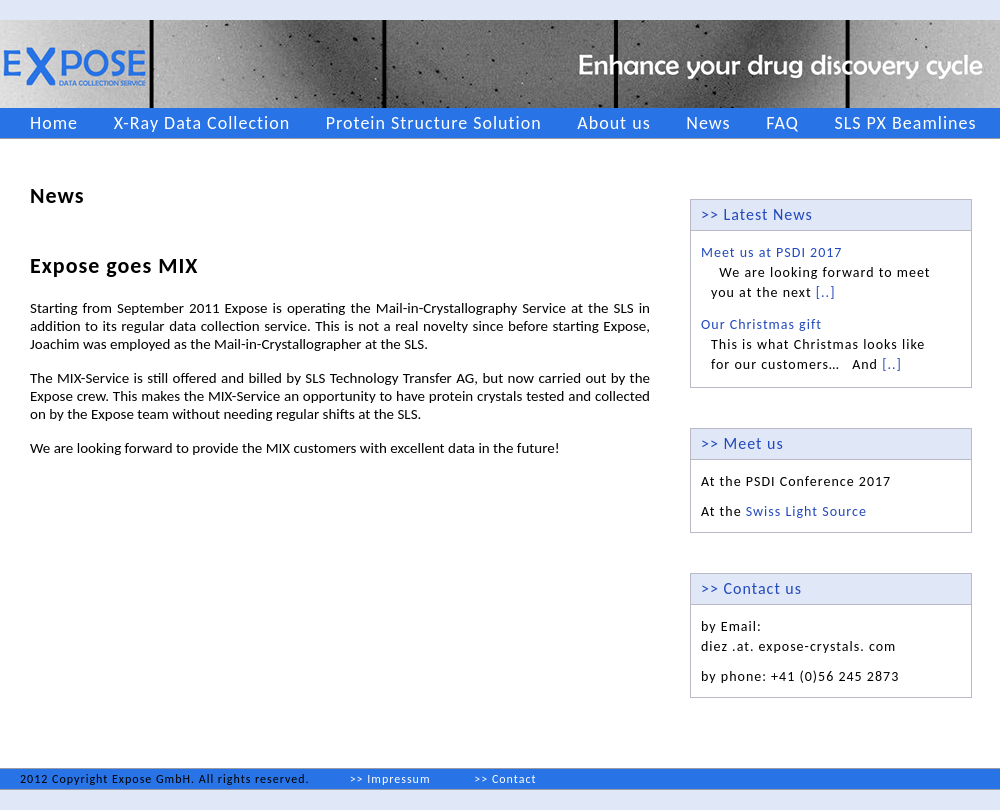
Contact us (763, 588)
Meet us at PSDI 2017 (771, 252)
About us (613, 123)
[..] (826, 292)
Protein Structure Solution (434, 123)
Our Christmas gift (761, 324)
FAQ (782, 123)
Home (54, 123)
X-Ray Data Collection (202, 123)
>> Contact (505, 779)
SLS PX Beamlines (905, 123)
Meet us (754, 443)
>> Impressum (390, 779)
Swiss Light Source (806, 511)
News (708, 123)
